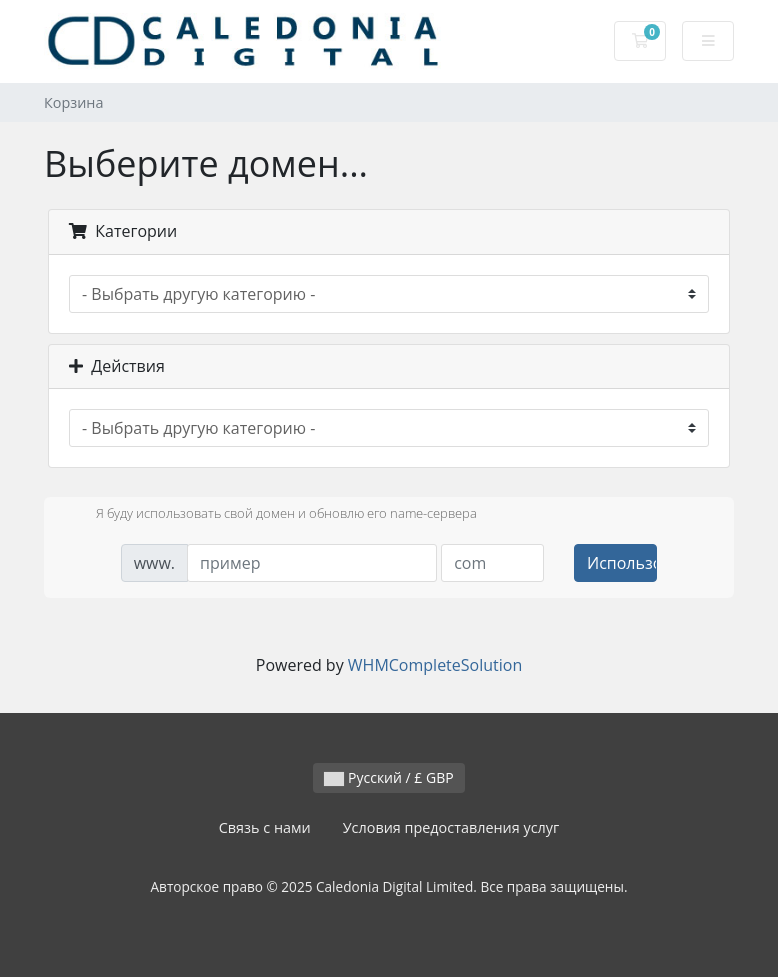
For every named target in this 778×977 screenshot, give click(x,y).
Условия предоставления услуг (451, 827)
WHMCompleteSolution (435, 665)
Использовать (622, 563)
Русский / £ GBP (388, 777)
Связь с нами (265, 827)
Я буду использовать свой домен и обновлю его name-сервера (270, 515)
